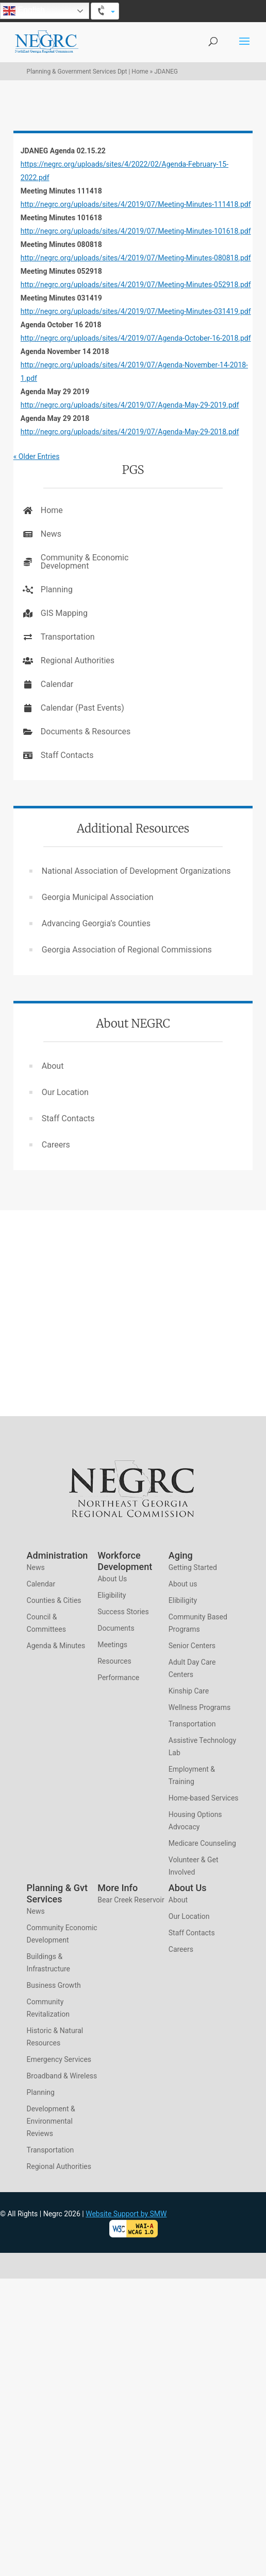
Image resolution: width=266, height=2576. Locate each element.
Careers (56, 1145)
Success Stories (123, 1612)
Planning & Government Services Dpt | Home (87, 71)
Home (52, 510)
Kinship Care (189, 1691)
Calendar (57, 684)
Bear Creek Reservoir (130, 1900)
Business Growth (54, 1985)
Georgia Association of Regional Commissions (127, 950)
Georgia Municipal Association (98, 897)
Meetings (112, 1644)
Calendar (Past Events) (82, 708)
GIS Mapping (64, 613)
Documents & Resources (86, 731)
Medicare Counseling (202, 1843)
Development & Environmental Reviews (51, 2121)
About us (183, 1584)
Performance (118, 1677)
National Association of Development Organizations (136, 871)
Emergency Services (59, 2059)
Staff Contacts (67, 755)
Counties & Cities (54, 1600)
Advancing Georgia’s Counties (96, 923)
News (51, 534)
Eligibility (111, 1595)
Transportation (68, 637)
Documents (115, 1628)
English (24, 11)
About (53, 1066)
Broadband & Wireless (62, 2076)
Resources (114, 1661)
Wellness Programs (199, 1707)
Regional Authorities (77, 660)
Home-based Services (204, 1798)
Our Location (65, 1092)
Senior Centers (192, 1646)
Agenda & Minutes (56, 1646)
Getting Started (193, 1567)
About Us (112, 1579)
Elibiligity (183, 1600)
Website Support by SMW (126, 2214)
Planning (57, 589)
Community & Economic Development (85, 562)
